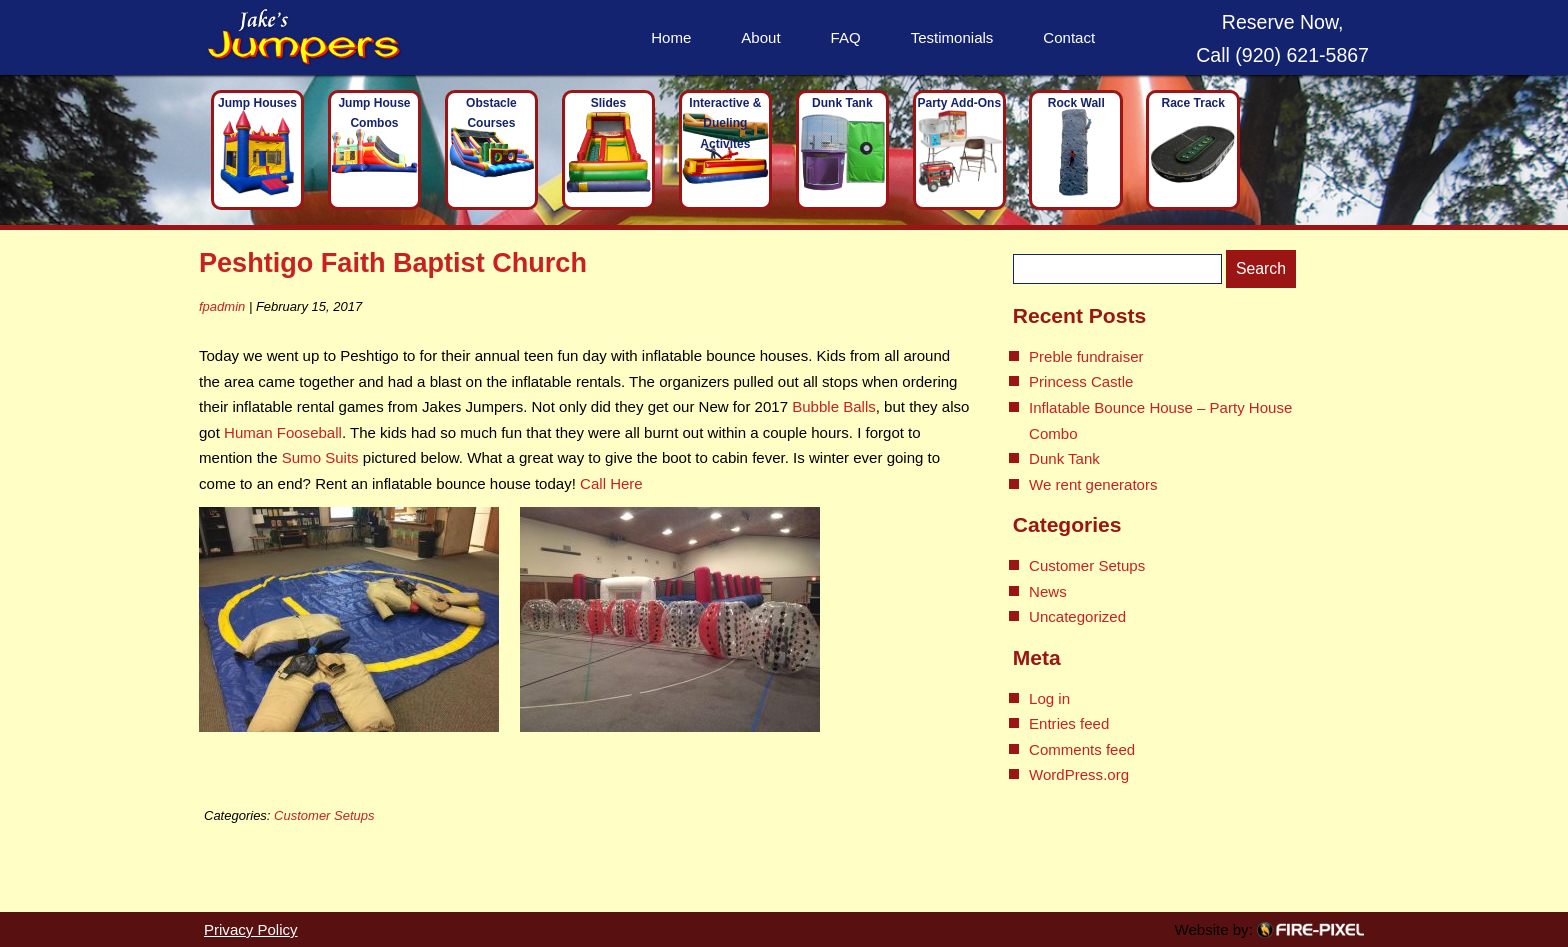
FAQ (846, 37)
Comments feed (1082, 749)
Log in (1049, 698)
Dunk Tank (1064, 458)
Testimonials (952, 37)
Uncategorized (1077, 616)
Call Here (611, 483)
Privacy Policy (251, 929)
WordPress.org (1079, 774)
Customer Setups (324, 815)
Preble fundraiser (1086, 356)
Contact (1069, 37)
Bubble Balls (834, 406)
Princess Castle (1081, 381)
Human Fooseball (283, 432)
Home (671, 37)
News (1048, 591)
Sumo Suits (320, 457)
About (760, 37)
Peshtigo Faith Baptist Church (393, 262)
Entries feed (1069, 723)
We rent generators (1093, 484)
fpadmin (222, 306)
